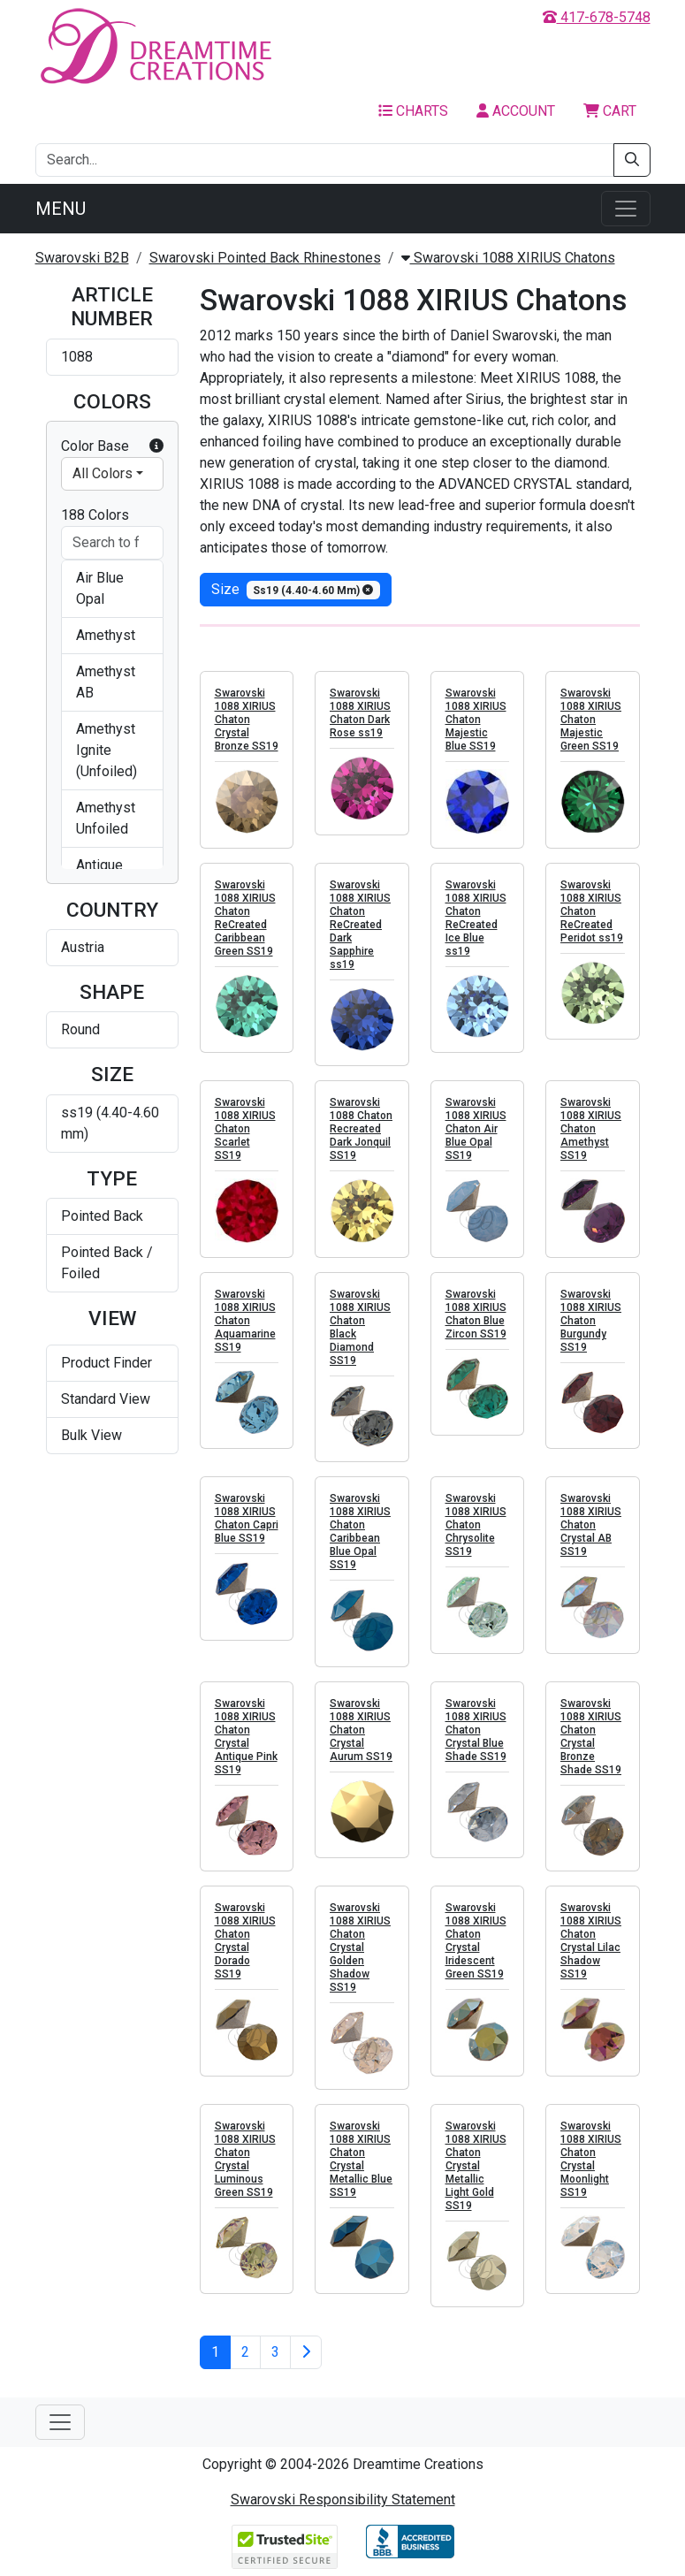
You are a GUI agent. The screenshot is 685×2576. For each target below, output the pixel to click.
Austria (82, 947)
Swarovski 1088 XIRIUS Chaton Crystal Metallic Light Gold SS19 (475, 2166)
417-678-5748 (597, 17)
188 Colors (95, 515)
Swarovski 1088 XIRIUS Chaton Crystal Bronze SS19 (246, 719)
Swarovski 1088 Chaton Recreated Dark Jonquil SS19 (361, 1129)
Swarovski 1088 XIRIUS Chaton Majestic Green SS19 (590, 719)
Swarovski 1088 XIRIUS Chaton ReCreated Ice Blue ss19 (475, 918)
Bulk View (91, 1435)
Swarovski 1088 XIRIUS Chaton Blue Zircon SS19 (475, 1314)
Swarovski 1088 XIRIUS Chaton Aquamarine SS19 (245, 1320)
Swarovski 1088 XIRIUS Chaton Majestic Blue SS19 (475, 719)
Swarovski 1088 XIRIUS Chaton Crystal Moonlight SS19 (590, 2159)
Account (515, 111)
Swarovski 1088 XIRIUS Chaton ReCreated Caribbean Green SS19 (245, 918)
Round (80, 1029)
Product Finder (106, 1362)
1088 (77, 356)
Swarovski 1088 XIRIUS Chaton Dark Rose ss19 (360, 713)
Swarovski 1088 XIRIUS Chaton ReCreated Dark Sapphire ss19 (360, 925)
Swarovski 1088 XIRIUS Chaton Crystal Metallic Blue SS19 (361, 2159)
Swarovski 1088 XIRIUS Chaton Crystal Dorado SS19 (245, 1941)
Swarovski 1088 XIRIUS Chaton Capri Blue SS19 (246, 1518)
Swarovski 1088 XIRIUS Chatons (508, 257)
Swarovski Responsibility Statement (343, 2499)
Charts (413, 111)
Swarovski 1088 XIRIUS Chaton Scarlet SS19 (245, 1129)
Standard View (105, 1399)
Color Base (112, 446)
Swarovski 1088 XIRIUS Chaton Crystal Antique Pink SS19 (246, 1736)
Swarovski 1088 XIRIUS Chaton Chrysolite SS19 (475, 1525)
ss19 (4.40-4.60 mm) (110, 1123)
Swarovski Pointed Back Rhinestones (265, 257)
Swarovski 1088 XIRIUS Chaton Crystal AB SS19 (590, 1525)
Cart (609, 111)
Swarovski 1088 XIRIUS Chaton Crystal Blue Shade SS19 (475, 1730)
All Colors (102, 473)
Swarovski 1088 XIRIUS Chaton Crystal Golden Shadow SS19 (360, 1947)
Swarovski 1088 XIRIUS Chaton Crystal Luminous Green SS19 (245, 2159)
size (296, 590)
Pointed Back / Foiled (107, 1263)
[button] (156, 446)
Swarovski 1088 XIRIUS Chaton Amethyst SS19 (590, 1129)
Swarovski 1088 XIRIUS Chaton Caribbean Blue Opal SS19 (360, 1531)
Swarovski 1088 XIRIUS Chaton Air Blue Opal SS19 (475, 1129)
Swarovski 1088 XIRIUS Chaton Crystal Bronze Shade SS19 (590, 1736)
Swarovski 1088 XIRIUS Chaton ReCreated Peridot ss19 (591, 911)
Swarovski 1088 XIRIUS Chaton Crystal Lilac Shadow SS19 (590, 1941)
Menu (60, 208)
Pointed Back (102, 1216)
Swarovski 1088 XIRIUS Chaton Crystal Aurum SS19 (361, 1730)
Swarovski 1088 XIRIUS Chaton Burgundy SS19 (590, 1320)
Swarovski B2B (82, 257)
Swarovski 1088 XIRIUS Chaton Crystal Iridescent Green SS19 (475, 1941)
